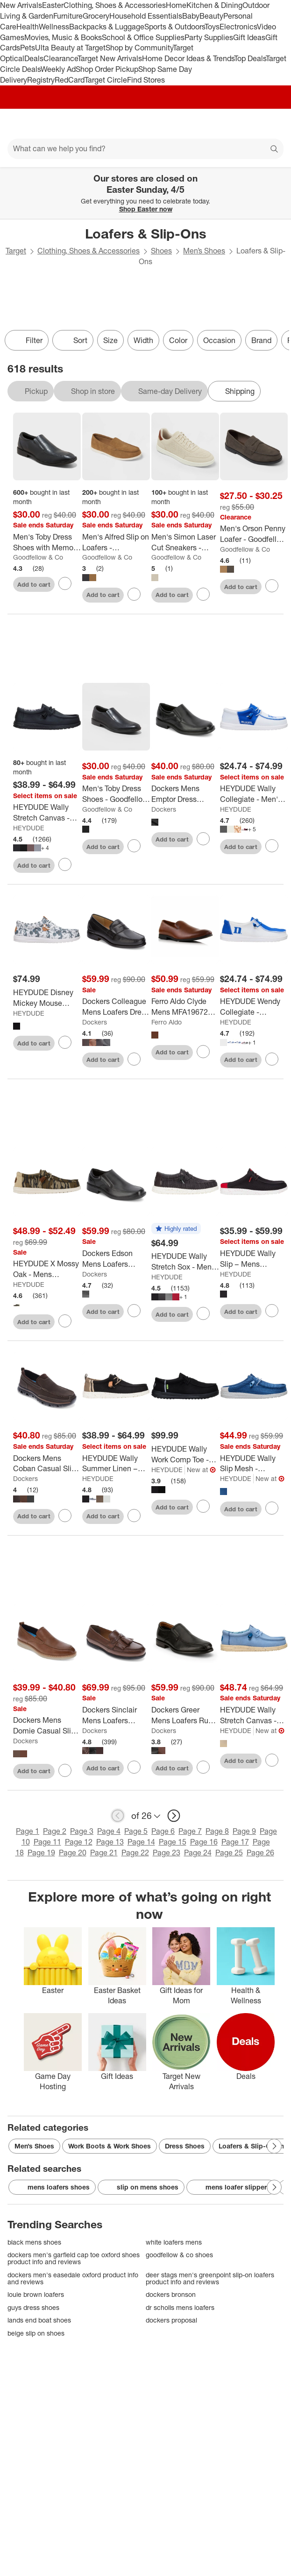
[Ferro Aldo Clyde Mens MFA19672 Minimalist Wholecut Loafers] (185, 1007)
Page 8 (217, 1831)
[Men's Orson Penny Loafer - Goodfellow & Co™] (254, 534)
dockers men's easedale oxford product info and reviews (72, 2278)
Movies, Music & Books (63, 37)
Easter (53, 5)
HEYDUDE (28, 828)
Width (143, 340)
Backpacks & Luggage (106, 26)
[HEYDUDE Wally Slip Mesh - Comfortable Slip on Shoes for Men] (254, 1463)
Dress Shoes (185, 2146)
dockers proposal (171, 2319)
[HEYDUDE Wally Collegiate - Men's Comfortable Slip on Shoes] (254, 794)
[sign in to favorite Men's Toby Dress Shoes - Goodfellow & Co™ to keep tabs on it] (134, 845)
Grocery (96, 16)
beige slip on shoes (35, 2333)
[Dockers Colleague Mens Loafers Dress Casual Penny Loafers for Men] (116, 1007)
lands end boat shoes (39, 2319)
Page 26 (260, 1852)
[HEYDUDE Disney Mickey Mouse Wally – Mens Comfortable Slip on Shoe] (47, 998)
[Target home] (145, 123)
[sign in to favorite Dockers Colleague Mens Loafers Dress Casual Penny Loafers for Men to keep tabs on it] (134, 1059)
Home (176, 5)
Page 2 (54, 1831)
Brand (261, 340)
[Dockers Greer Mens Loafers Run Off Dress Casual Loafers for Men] (185, 1715)
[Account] (247, 123)
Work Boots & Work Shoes (109, 2146)
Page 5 (136, 1831)
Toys (212, 26)
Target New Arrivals (110, 58)
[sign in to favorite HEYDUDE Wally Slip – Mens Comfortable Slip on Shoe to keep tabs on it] (271, 1310)
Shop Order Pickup (107, 69)
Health (27, 26)
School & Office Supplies (143, 37)
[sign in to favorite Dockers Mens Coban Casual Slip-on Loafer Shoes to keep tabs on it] (64, 1515)
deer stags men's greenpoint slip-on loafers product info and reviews (210, 2278)
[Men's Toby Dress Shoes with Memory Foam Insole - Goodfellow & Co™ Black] (47, 542)
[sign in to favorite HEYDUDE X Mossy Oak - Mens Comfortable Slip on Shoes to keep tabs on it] (64, 1320)
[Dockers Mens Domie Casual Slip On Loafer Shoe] (47, 1725)
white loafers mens (174, 2242)
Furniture (68, 16)
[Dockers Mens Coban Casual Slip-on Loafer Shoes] (47, 1463)
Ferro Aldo (166, 1022)
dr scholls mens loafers (180, 2307)
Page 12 (78, 1841)
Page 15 (172, 1841)
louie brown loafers (35, 2294)
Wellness (54, 26)
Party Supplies (209, 37)
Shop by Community (139, 47)
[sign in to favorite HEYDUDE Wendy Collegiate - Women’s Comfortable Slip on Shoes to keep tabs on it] (271, 1059)
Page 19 (41, 1852)
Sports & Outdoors (174, 26)
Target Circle (106, 79)
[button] (176, 1229)
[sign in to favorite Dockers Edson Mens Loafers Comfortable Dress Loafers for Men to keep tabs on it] (134, 1310)
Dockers (163, 809)
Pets (27, 47)
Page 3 (81, 1831)
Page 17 (235, 1841)
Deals (33, 58)
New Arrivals (21, 5)
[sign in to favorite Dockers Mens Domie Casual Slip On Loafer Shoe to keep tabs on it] (64, 1770)
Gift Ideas (249, 37)
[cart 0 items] (271, 123)
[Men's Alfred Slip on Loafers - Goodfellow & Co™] (116, 542)
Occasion (219, 340)
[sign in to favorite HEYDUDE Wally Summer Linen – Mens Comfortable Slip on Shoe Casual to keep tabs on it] (134, 1515)
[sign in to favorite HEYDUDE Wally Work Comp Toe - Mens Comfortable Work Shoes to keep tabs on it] (203, 1506)
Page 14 (141, 1841)
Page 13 (110, 1841)
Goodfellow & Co (38, 557)
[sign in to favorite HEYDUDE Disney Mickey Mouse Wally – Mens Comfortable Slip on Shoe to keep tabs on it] (64, 1042)
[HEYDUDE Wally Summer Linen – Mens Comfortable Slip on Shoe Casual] (116, 1463)
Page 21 (104, 1852)
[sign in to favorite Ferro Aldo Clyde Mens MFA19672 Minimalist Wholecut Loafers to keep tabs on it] (203, 1051)
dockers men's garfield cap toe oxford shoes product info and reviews (73, 2258)
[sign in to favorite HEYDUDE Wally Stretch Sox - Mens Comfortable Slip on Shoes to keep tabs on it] (203, 1313)
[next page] (173, 1815)
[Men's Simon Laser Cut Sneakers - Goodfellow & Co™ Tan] (185, 542)
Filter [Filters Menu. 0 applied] (27, 340)
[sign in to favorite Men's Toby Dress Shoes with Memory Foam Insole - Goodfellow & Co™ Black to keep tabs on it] (64, 583)
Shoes (161, 250)
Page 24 (198, 1852)
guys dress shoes (33, 2307)
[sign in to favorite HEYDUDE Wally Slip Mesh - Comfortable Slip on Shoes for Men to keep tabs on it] (271, 1508)
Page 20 (72, 1852)
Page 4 (109, 1831)
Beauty (211, 16)
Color (178, 340)
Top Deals (250, 58)
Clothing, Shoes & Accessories (115, 5)
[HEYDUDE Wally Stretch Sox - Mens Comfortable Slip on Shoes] (185, 1261)
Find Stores (146, 79)
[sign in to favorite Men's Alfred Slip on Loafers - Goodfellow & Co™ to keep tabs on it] (134, 594)
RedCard (70, 79)
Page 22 (135, 1852)
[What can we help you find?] (145, 149)
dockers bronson (171, 2294)
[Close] (278, 177)
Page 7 (190, 1831)
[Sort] (72, 340)
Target (16, 250)
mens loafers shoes (52, 2187)
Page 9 (244, 1831)
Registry (41, 79)
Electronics (238, 26)
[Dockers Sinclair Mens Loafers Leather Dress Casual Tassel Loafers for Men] (116, 1715)
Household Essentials (145, 16)
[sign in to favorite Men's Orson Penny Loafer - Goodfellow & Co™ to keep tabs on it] (271, 585)
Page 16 (204, 1841)
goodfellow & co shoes (179, 2254)
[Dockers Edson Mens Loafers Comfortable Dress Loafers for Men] (116, 1259)
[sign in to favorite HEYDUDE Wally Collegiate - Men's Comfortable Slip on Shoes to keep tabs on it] (271, 845)
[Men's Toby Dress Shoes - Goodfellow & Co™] (116, 794)
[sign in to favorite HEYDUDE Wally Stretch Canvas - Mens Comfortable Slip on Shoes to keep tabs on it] (64, 864)
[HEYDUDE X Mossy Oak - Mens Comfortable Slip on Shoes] (47, 1269)
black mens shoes (34, 2242)
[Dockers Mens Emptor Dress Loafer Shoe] (185, 794)
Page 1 (27, 1831)
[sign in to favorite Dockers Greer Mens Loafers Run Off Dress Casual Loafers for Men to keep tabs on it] (203, 1767)
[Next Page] (274, 2146)
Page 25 (229, 1852)
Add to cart (33, 584)
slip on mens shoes (141, 2187)
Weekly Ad (58, 69)
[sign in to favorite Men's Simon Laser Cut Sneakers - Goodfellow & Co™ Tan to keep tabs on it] (203, 594)
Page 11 (47, 1841)
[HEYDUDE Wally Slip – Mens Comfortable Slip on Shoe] (254, 1259)
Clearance (60, 58)
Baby (190, 16)
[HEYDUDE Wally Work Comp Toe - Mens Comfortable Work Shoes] (185, 1454)
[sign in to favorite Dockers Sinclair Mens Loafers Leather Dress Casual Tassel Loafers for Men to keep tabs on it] (134, 1767)
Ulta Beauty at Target (70, 47)
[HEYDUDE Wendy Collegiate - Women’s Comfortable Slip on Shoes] (254, 1007)
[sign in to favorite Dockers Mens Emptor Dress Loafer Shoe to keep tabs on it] (203, 838)
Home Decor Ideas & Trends (188, 58)
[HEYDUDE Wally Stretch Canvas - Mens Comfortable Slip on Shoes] (47, 812)
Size (110, 340)
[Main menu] (19, 123)
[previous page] (117, 1815)
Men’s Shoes (204, 250)
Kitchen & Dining (214, 5)
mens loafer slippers (231, 2187)
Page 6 (163, 1831)
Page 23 (166, 1852)
